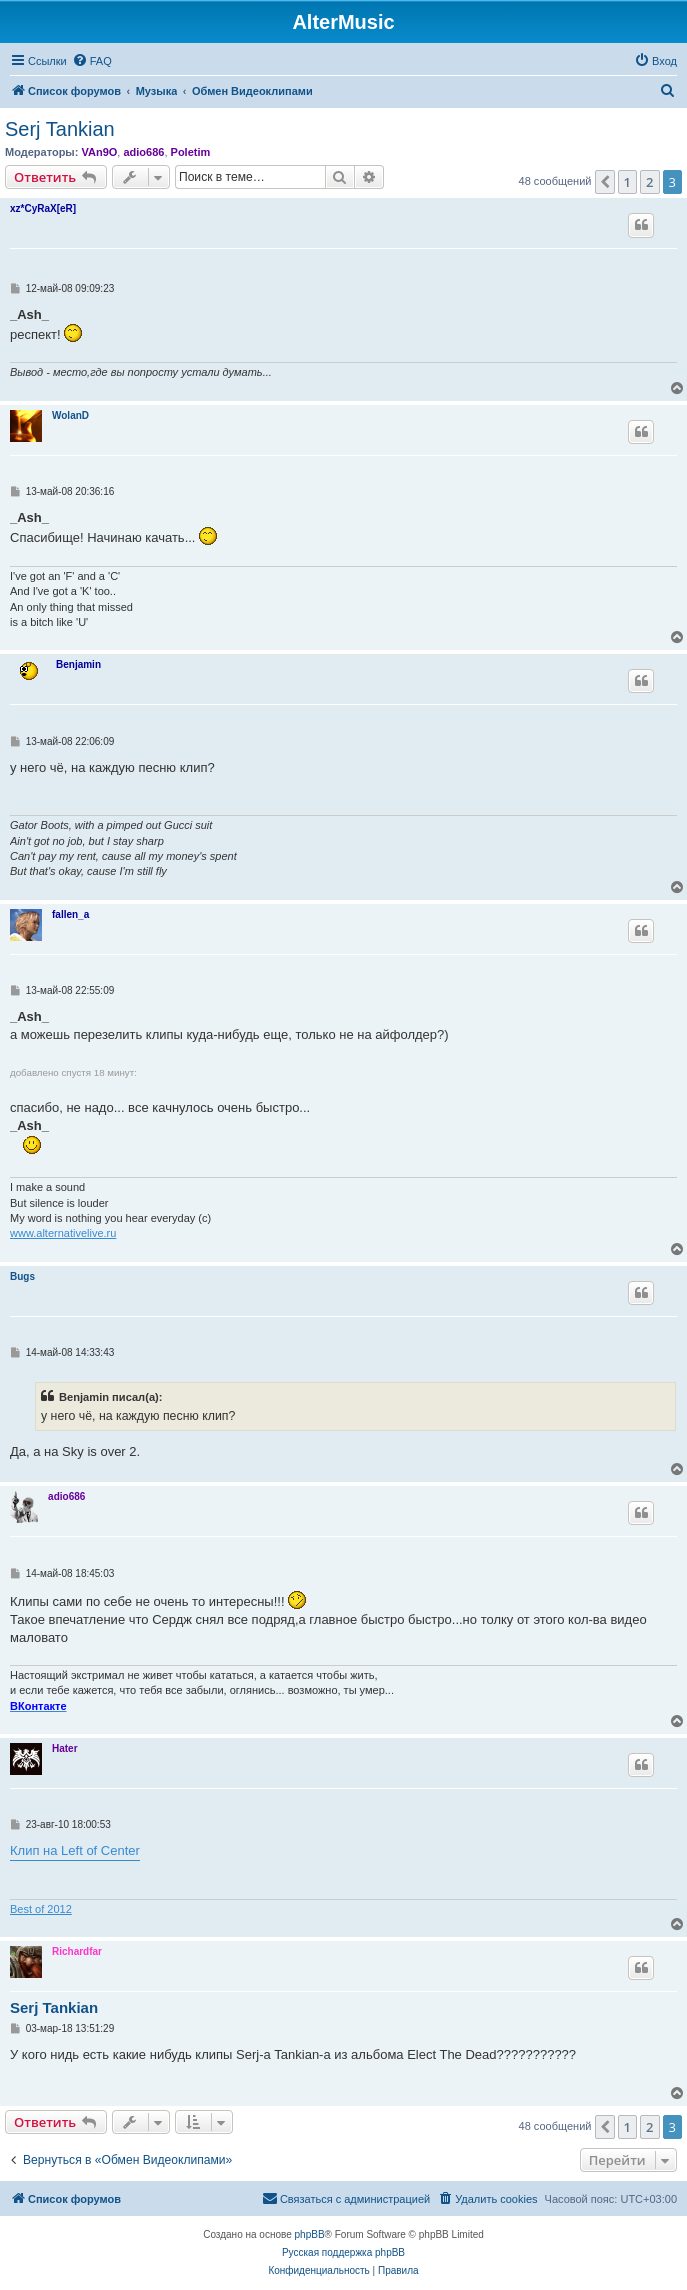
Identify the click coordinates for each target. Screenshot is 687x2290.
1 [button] (627, 182)
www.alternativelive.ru (63, 1233)
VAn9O (99, 152)
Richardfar (77, 1951)
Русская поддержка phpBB (343, 2252)
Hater (65, 1748)
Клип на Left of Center (75, 1850)
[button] (605, 182)
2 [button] (649, 182)
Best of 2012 (41, 1909)
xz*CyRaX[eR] (43, 208)
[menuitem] (92, 61)
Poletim (191, 152)
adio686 (143, 152)
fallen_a (70, 914)
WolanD (70, 415)
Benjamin (78, 664)
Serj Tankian (60, 129)
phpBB (310, 2234)
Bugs (22, 1276)
